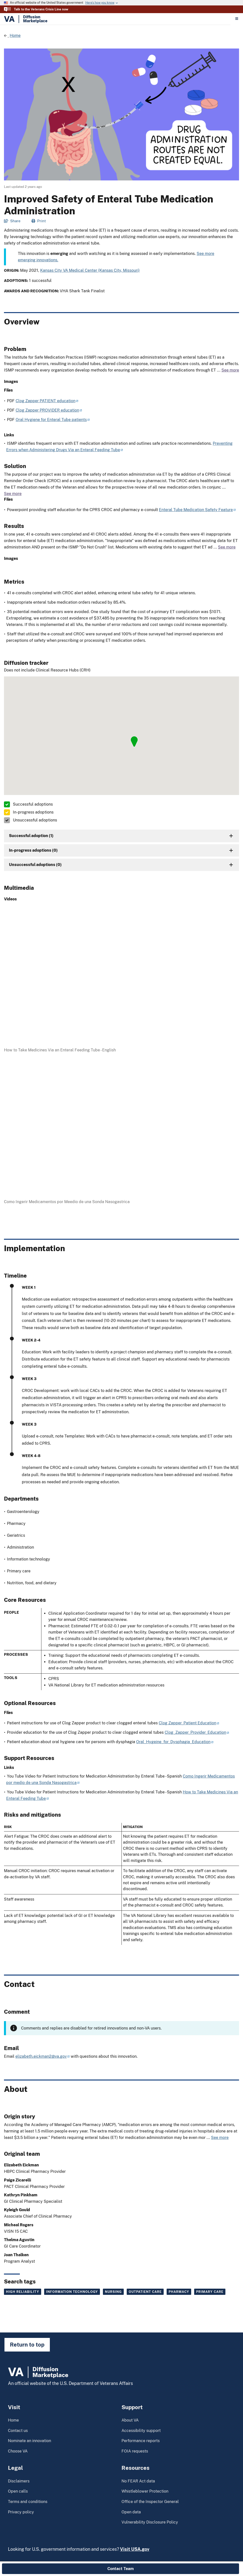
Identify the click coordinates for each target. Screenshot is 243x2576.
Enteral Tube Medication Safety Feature (196, 509)
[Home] (117, 19)
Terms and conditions (27, 2501)
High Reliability (22, 2292)
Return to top (27, 2344)
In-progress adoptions (33, 812)
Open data (131, 2512)
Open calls (18, 2491)
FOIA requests (135, 2451)
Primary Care (209, 2292)
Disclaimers (19, 2481)
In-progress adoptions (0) (33, 850)
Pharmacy (179, 2292)
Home (15, 35)
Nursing (113, 2292)
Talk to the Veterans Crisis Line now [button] (41, 9)
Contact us (18, 2430)
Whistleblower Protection (145, 2491)
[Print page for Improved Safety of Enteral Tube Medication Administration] (38, 221)
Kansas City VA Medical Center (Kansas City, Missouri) (90, 270)
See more (230, 370)
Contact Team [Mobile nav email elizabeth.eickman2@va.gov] (120, 2568)
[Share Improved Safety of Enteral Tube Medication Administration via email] (12, 221)
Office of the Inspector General (150, 2501)
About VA (130, 2420)
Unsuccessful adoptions (34, 820)
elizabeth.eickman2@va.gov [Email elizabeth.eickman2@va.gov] (41, 2056)
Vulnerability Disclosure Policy (150, 2522)
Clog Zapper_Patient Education (187, 1723)
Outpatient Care (145, 2292)
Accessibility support (141, 2430)
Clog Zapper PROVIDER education (47, 410)
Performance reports (141, 2440)
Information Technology (72, 2292)
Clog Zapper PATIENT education (45, 400)
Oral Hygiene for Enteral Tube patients (51, 419)
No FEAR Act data (138, 2481)
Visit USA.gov (134, 2549)
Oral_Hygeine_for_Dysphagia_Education (173, 1741)
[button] (134, 741)
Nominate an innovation (29, 2440)
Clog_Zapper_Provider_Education (195, 1732)
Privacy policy (21, 2512)
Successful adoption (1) (31, 835)
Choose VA (18, 2451)
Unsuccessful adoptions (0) (35, 864)
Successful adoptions (32, 804)
